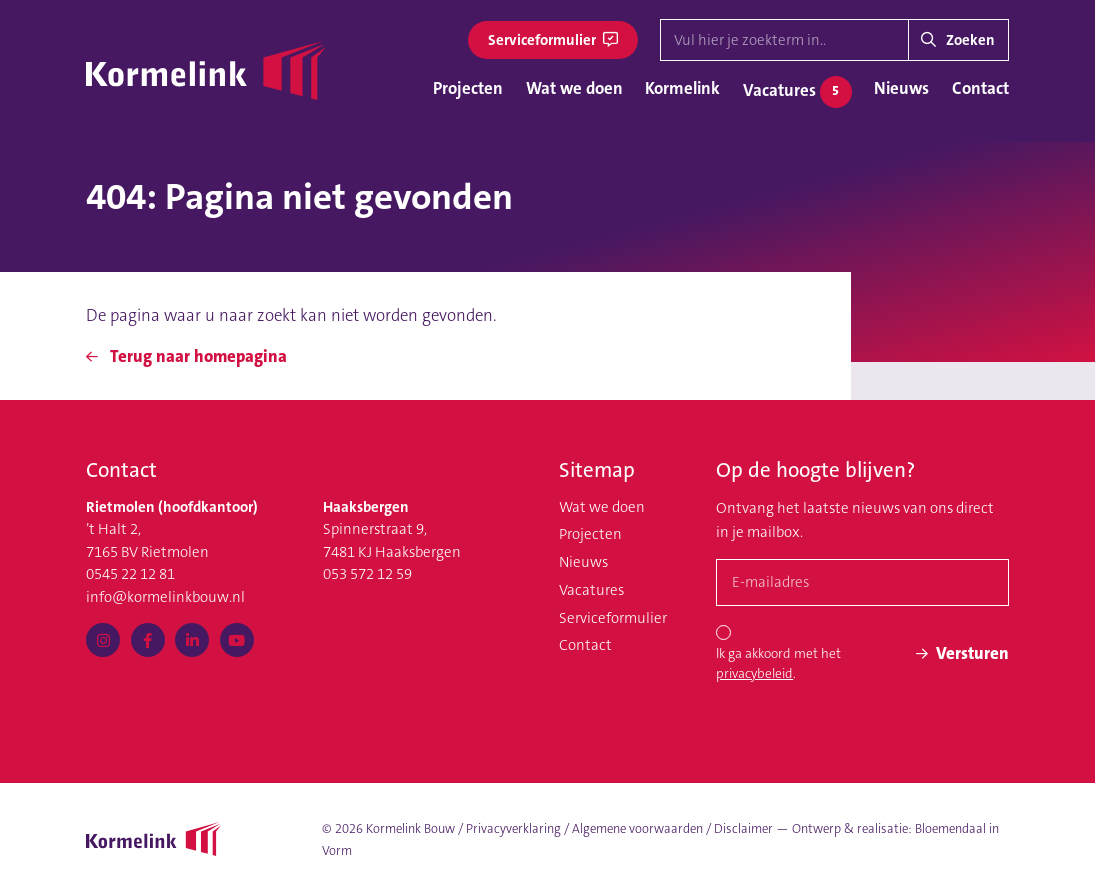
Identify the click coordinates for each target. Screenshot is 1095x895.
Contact (980, 88)
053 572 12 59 (367, 574)
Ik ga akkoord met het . (778, 663)
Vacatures (797, 92)
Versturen (962, 653)
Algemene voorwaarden (637, 829)
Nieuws (901, 88)
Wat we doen (574, 88)
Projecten (468, 88)
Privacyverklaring (513, 829)
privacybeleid (754, 673)
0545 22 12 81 (130, 574)
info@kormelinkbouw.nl (165, 597)
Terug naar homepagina (186, 356)
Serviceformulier (553, 40)
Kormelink (682, 88)
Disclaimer (743, 829)
